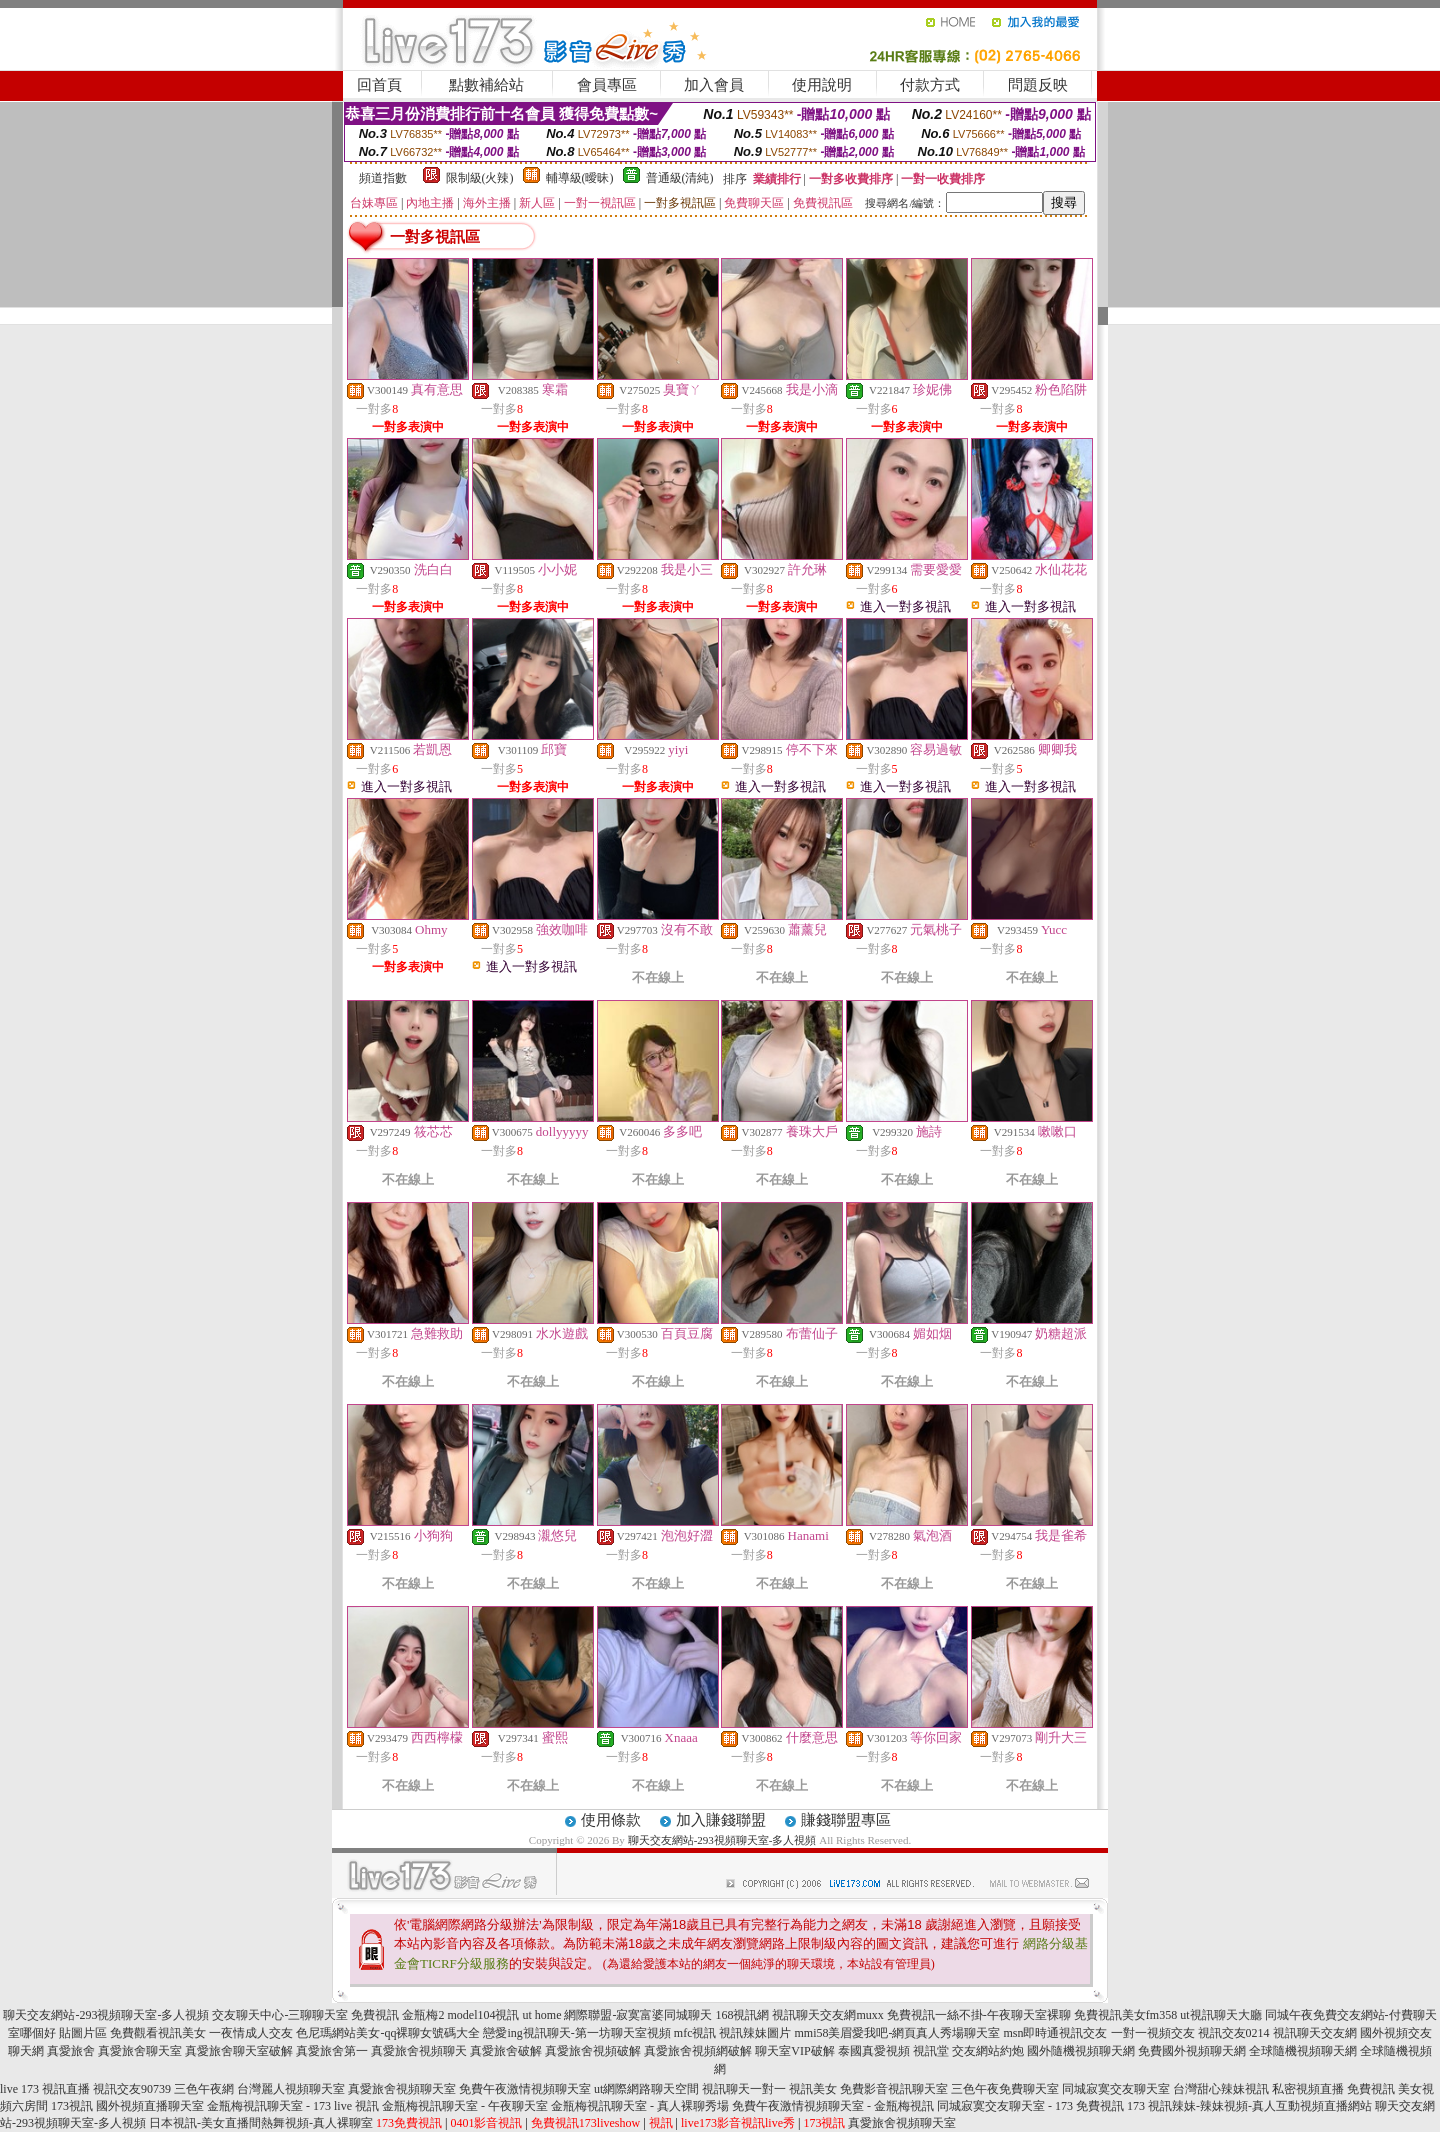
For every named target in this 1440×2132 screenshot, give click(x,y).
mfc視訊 (695, 2033)
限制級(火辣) (480, 178)
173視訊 (72, 2106)
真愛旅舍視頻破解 (593, 2051)
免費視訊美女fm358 (1125, 2015)
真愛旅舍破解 (506, 2051)
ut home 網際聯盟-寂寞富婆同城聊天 (617, 2015)
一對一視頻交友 (1153, 2033)
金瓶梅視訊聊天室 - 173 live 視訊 (293, 2106)
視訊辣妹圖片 (755, 2033)
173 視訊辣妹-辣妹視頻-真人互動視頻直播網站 (1249, 2106)
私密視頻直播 (1308, 2089)
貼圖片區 (83, 2033)
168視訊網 (742, 2015)
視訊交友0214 (1234, 2033)
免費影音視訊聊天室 (894, 2089)
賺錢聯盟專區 (846, 1820)
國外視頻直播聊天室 (150, 2106)
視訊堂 (931, 2051)
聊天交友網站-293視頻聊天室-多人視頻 (722, 1840)
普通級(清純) (680, 178)
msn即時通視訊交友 (1055, 2033)
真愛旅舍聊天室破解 (239, 2051)
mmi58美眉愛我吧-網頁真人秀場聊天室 (897, 2033)
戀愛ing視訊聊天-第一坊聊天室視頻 (576, 2033)
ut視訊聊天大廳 (1220, 2015)
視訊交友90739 (132, 2089)
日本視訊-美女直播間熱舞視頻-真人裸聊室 (261, 2123)
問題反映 (1038, 85)
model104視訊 (483, 2015)
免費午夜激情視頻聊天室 (525, 2089)
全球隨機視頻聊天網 (1303, 2051)
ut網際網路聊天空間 (646, 2089)
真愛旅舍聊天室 (140, 2051)
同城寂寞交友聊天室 (1116, 2089)
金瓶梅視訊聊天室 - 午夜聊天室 (465, 2106)
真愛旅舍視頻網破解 (698, 2051)
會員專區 (607, 85)
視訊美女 (813, 2089)
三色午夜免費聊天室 (1005, 2089)
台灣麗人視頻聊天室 (291, 2089)
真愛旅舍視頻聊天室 (402, 2089)
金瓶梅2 (423, 2015)
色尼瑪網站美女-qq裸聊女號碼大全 (388, 2033)
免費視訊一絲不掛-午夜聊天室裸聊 (979, 2015)
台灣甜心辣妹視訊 (1221, 2089)
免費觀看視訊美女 (158, 2033)
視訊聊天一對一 (744, 2089)
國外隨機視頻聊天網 (1081, 2051)
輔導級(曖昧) (580, 178)
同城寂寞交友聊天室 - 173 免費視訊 (1030, 2106)
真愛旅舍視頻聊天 (419, 2051)
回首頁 (379, 85)
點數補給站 (486, 85)
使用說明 (822, 85)
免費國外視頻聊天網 (1192, 2051)
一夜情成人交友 (251, 2033)
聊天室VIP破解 (794, 2051)
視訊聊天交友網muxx (827, 2015)
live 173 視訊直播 (45, 2089)
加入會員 (714, 85)
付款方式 (930, 85)
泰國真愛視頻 (874, 2051)
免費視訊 (375, 2015)
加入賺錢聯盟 (721, 1820)
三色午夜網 (204, 2089)
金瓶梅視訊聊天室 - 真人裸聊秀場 (640, 2106)
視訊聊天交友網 (1315, 2033)
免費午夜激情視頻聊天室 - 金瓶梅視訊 (833, 2106)
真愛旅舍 (71, 2051)
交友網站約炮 (988, 2051)
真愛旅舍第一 (332, 2051)
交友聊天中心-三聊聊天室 (280, 2015)
